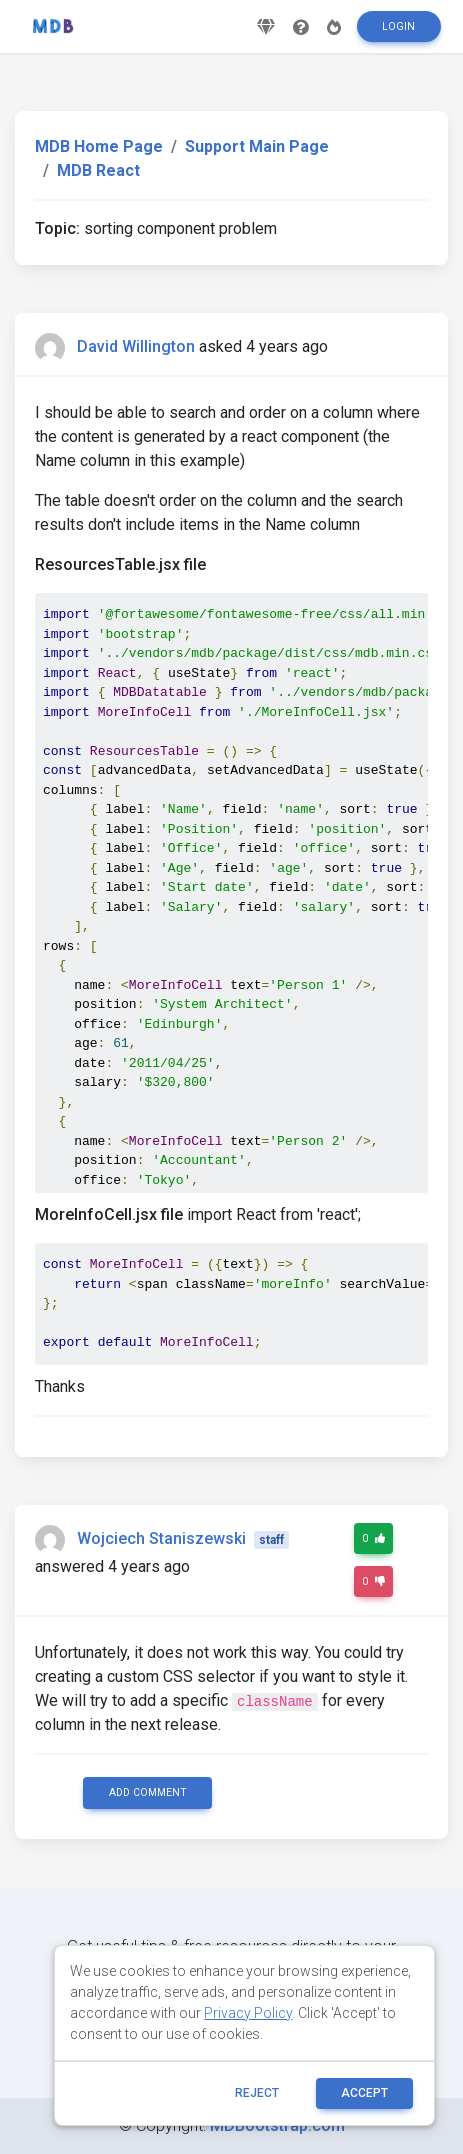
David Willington (136, 346)
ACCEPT (364, 2093)
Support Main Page (257, 146)
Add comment (148, 1792)
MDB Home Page (99, 146)
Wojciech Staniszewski (161, 1538)
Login (398, 26)
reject (257, 2093)
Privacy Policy (248, 2013)
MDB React (98, 170)
